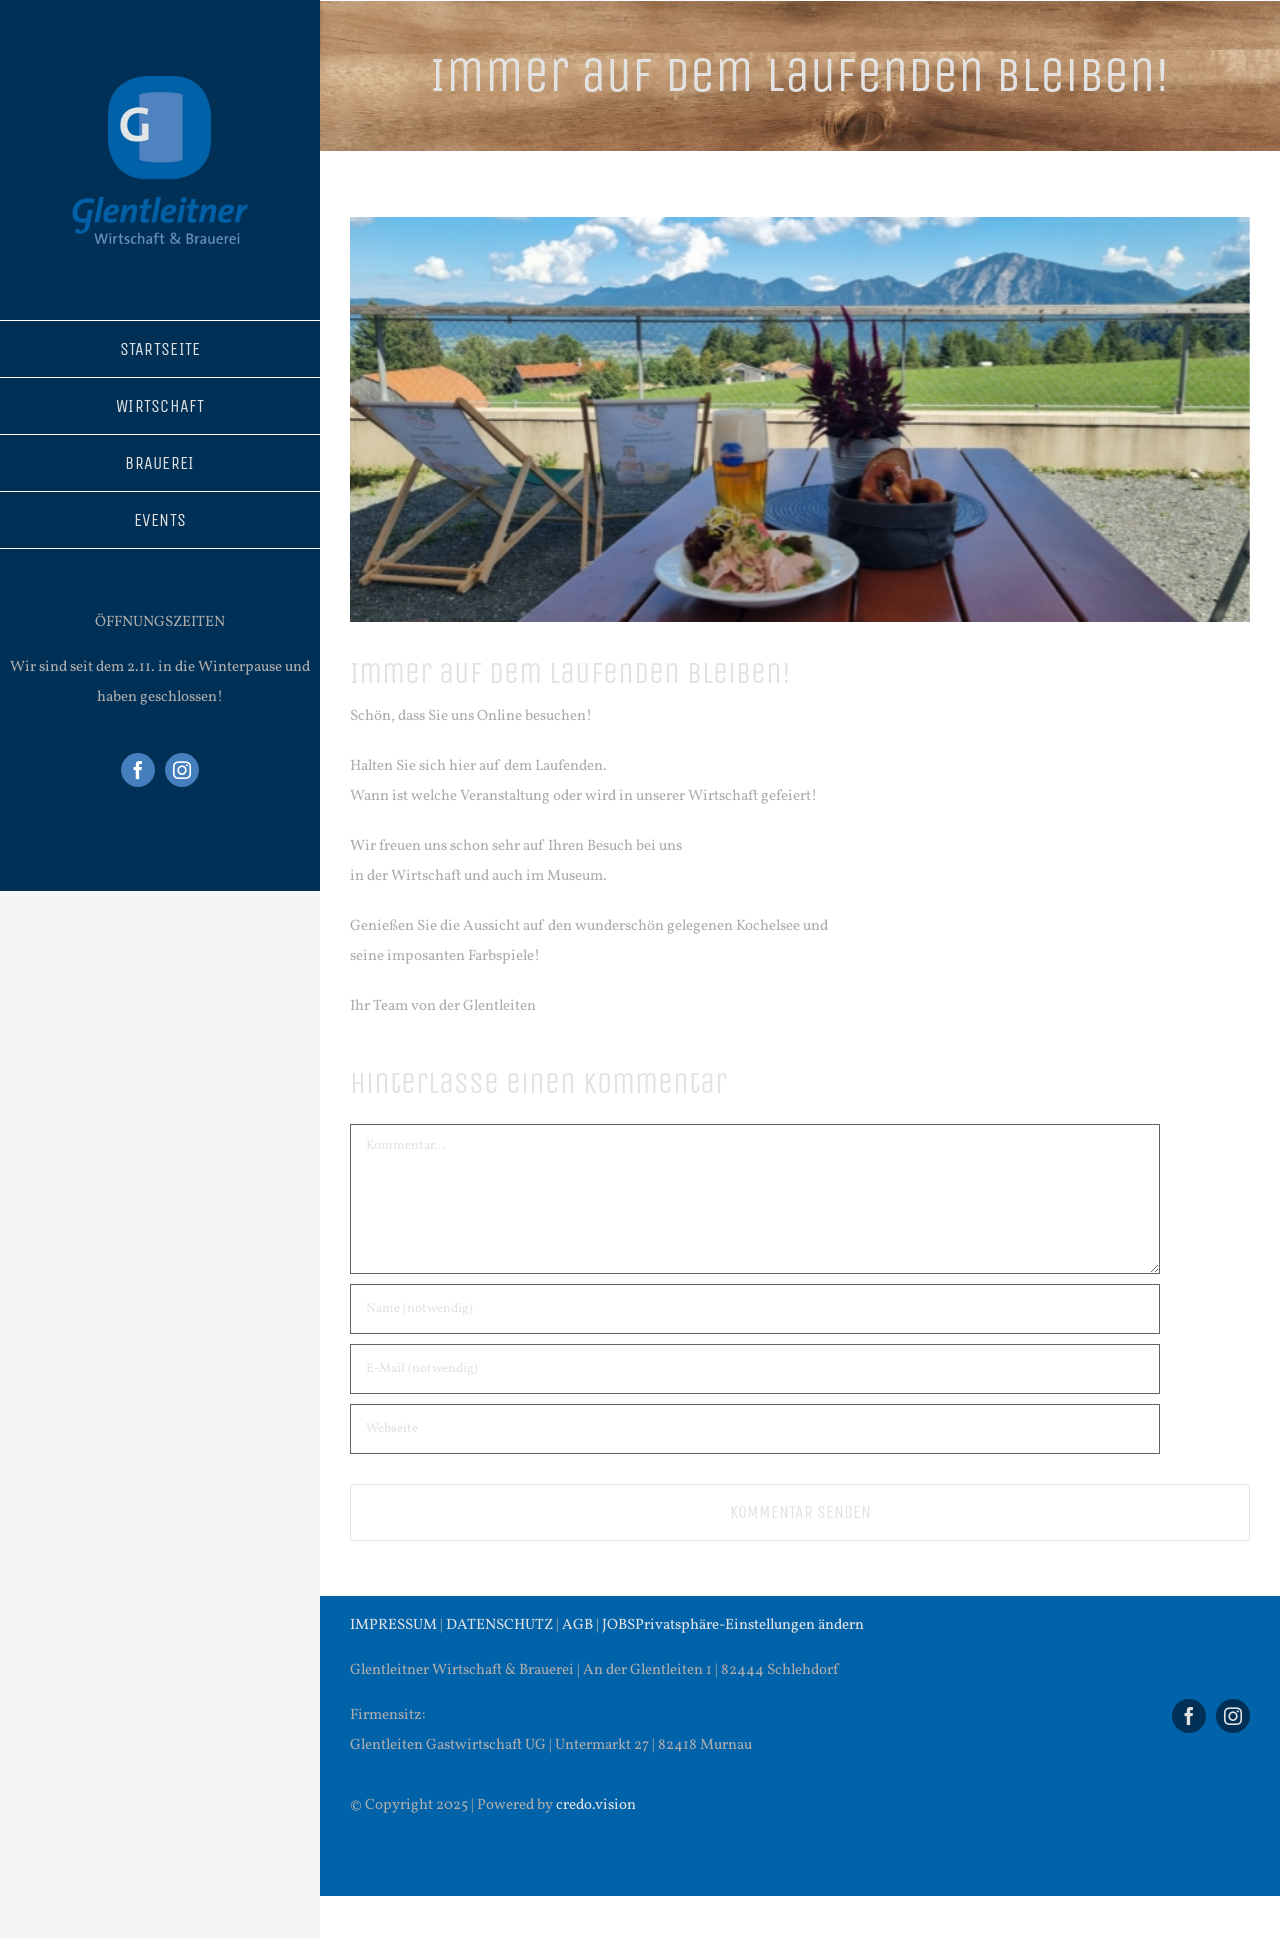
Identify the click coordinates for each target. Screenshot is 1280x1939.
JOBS (618, 1625)
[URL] (755, 1429)
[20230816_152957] (800, 419)
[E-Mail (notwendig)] (755, 1369)
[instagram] (182, 770)
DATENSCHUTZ (499, 1625)
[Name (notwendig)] (755, 1309)
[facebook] (138, 770)
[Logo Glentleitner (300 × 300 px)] (160, 67)
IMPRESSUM (393, 1625)
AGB (577, 1625)
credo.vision (596, 1805)
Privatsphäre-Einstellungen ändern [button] (749, 1625)
